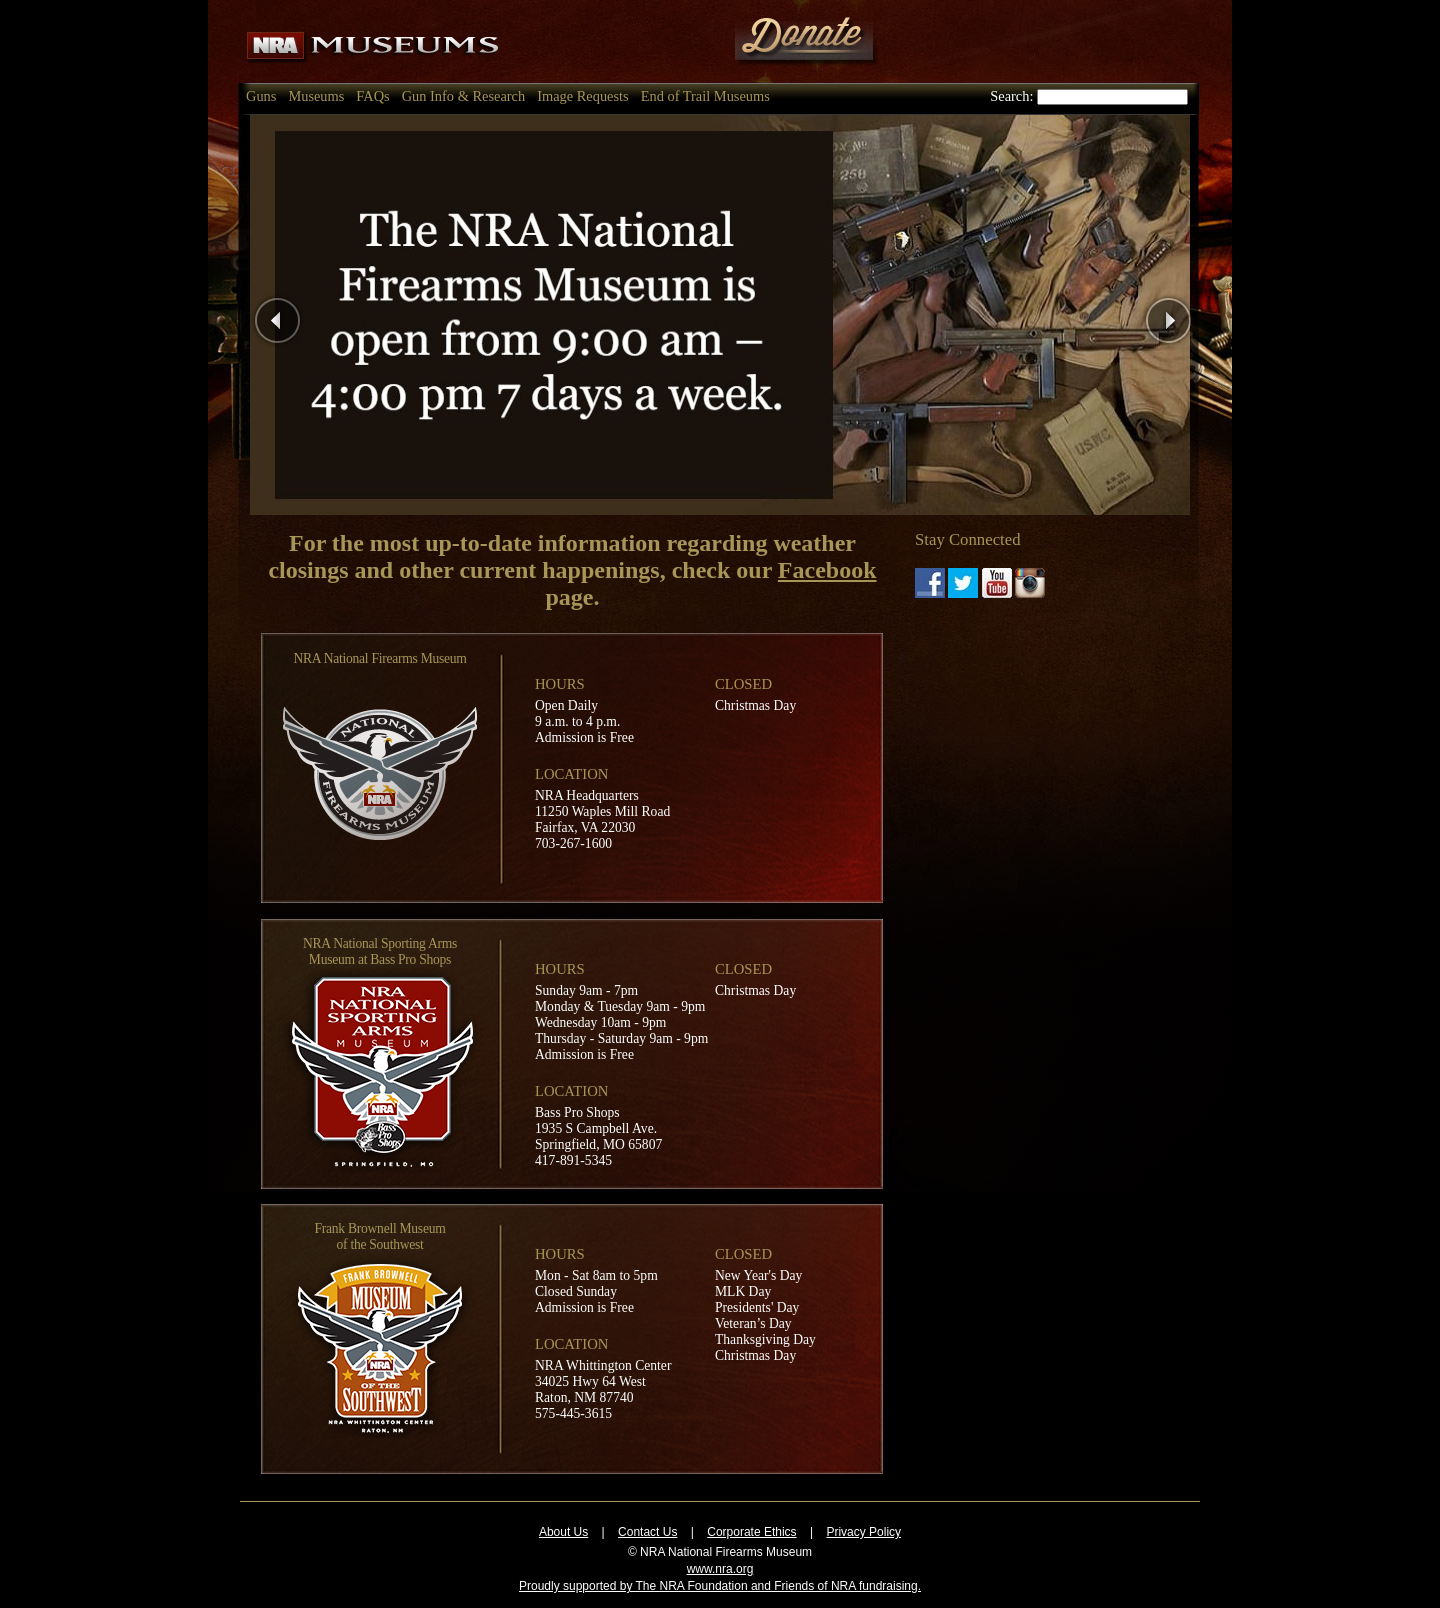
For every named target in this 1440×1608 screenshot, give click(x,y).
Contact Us (647, 1532)
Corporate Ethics (751, 1532)
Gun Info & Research (463, 96)
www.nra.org (720, 1569)
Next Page (1205, 314)
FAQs (372, 96)
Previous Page (328, 314)
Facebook (827, 570)
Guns (261, 96)
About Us (563, 1532)
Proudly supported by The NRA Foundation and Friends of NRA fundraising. (720, 1586)
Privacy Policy (863, 1532)
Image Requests (583, 96)
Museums (316, 96)
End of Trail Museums (705, 96)
